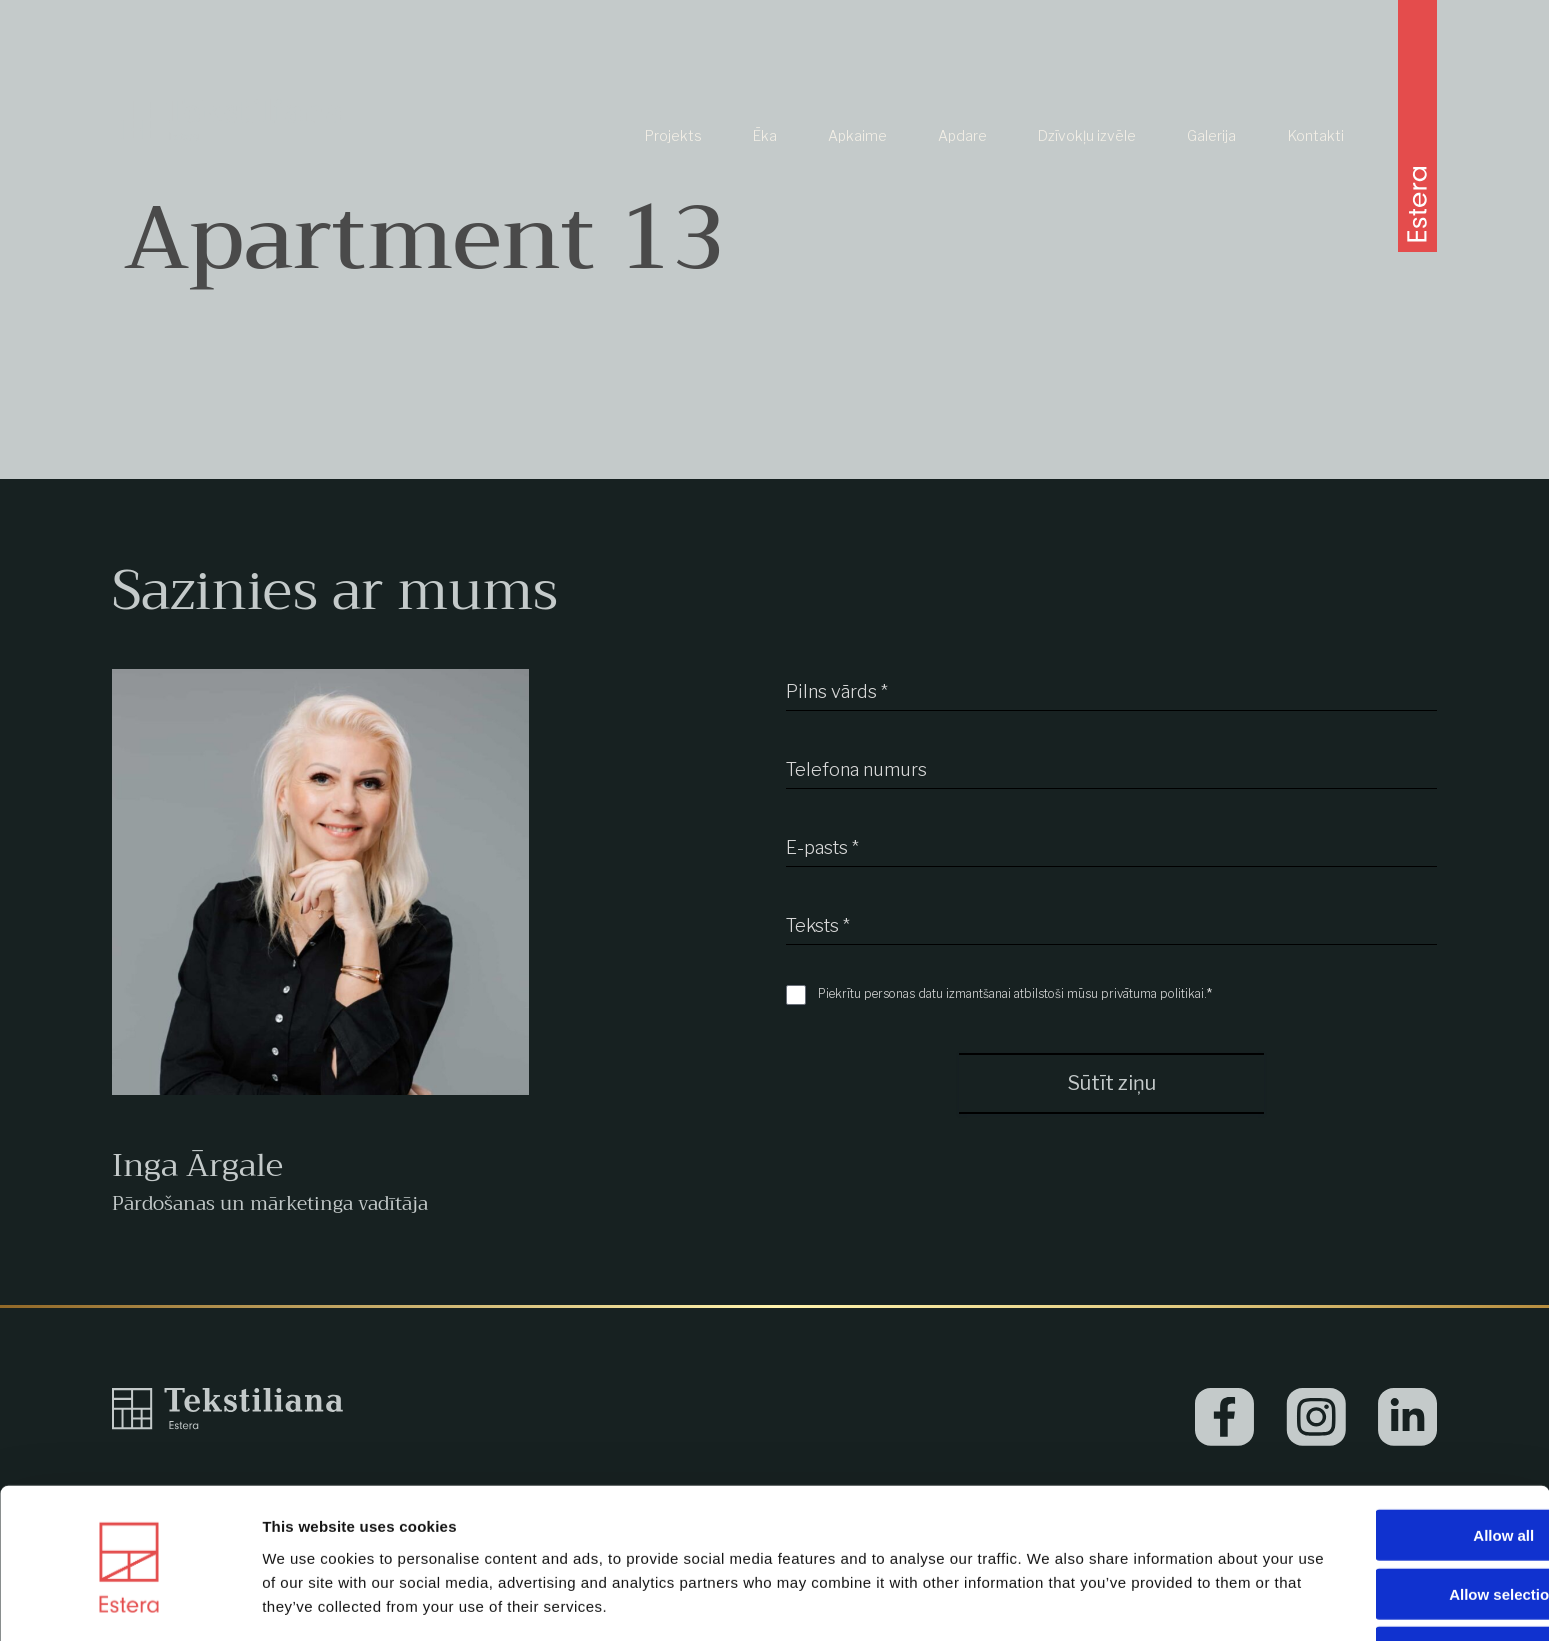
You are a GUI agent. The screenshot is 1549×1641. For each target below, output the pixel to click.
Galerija (1211, 156)
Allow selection (1381, 1524)
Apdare (962, 156)
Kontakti (1316, 156)
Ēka (765, 156)
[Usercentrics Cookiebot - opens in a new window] (129, 1602)
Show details (1049, 1601)
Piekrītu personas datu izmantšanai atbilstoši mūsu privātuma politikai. (1015, 993)
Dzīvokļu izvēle (1087, 156)
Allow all (1382, 1465)
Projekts (673, 156)
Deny (1382, 1583)
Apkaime (857, 156)
